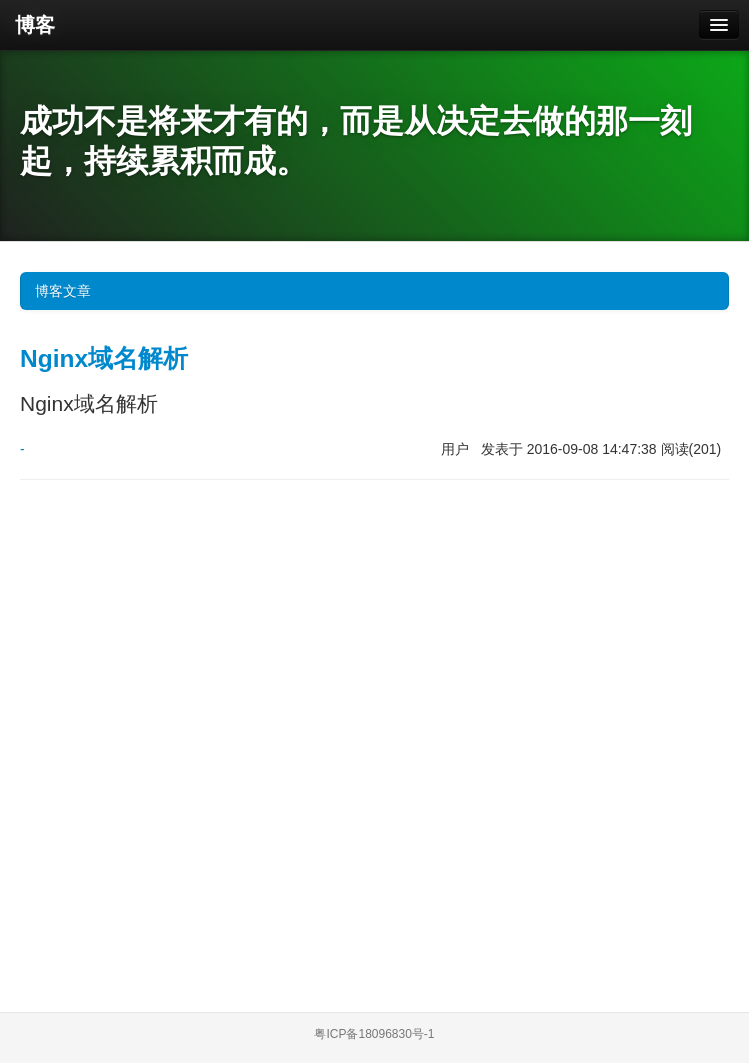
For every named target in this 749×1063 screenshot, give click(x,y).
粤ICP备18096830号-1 (374, 1034)
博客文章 (377, 291)
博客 (35, 25)
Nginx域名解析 (104, 358)
